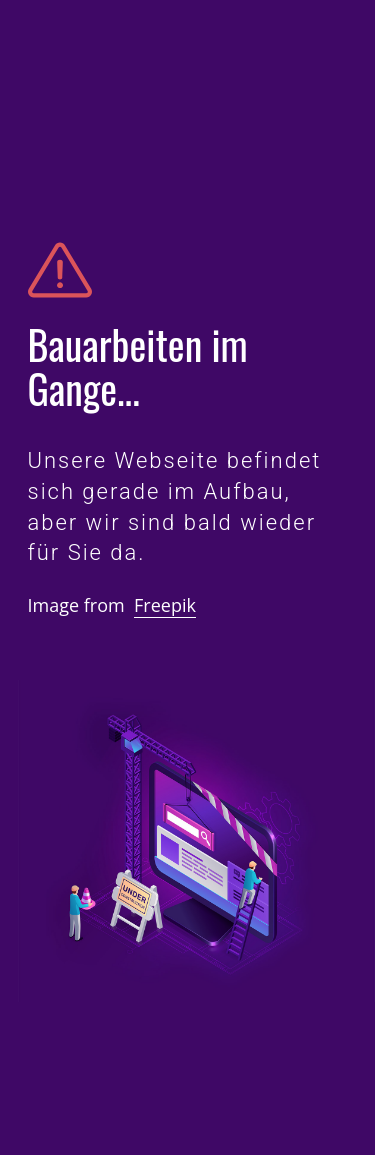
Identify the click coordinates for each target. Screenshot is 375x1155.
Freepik (165, 605)
